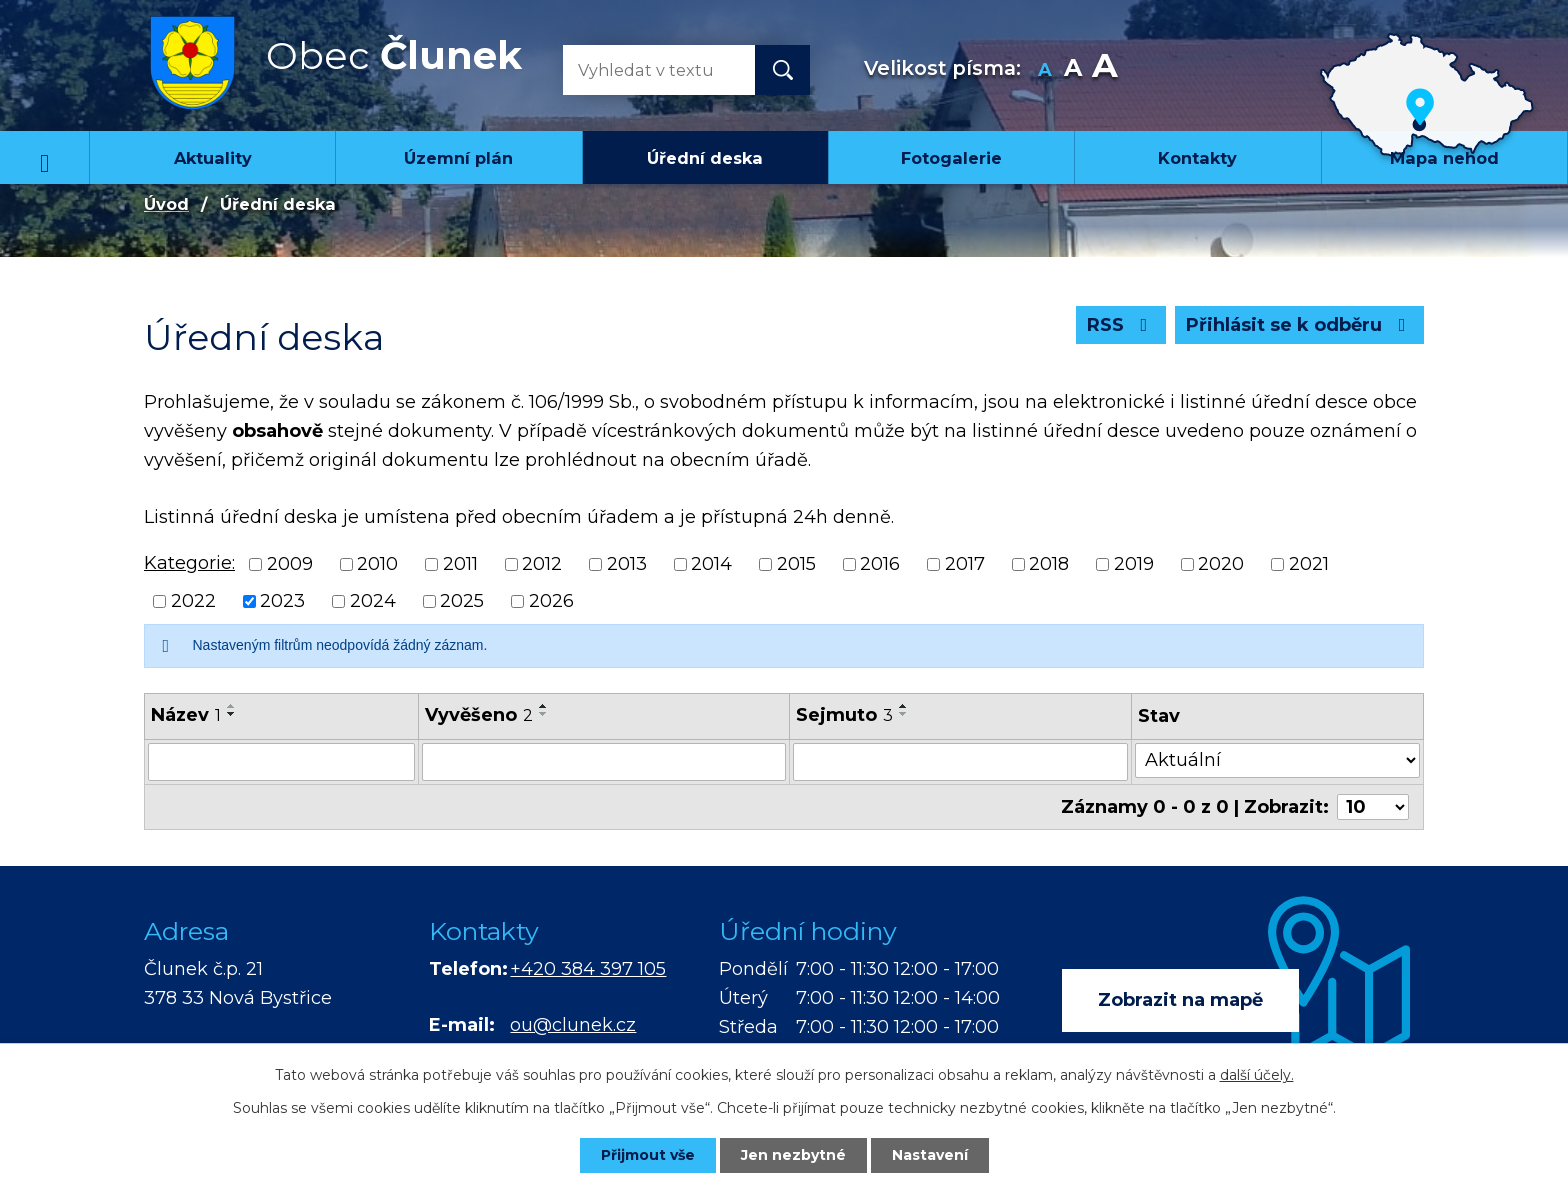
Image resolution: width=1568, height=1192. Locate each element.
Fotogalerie (951, 158)
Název (186, 715)
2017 (965, 564)
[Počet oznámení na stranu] (1373, 807)
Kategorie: (189, 563)
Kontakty (1197, 158)
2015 (796, 564)
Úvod (45, 157)
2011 (460, 564)
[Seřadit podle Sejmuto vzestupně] (904, 706)
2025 (462, 601)
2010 (377, 564)
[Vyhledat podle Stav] (1277, 760)
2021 (1309, 564)
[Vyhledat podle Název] (281, 762)
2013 (627, 564)
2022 (193, 601)
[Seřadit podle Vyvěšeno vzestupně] (544, 706)
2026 (551, 601)
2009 (290, 564)
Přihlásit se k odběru (1300, 325)
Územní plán (458, 158)
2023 (282, 601)
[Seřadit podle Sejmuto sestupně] (904, 714)
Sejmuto (844, 715)
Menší (1045, 70)
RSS (1121, 325)
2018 (1049, 564)
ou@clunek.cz (573, 1025)
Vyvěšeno (479, 715)
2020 (1221, 564)
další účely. (1257, 1075)
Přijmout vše (648, 1155)
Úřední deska (705, 158)
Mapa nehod (1444, 158)
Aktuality (213, 158)
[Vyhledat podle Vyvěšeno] (604, 762)
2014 (711, 564)
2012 (542, 564)
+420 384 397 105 (588, 969)
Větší (1104, 70)
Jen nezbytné (793, 1155)
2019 (1134, 564)
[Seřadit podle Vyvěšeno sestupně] (544, 714)
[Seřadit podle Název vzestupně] (232, 706)
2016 (880, 564)
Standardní (1073, 70)
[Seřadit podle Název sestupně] (232, 714)
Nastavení (930, 1155)
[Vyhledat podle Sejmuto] (961, 762)
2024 (373, 601)
